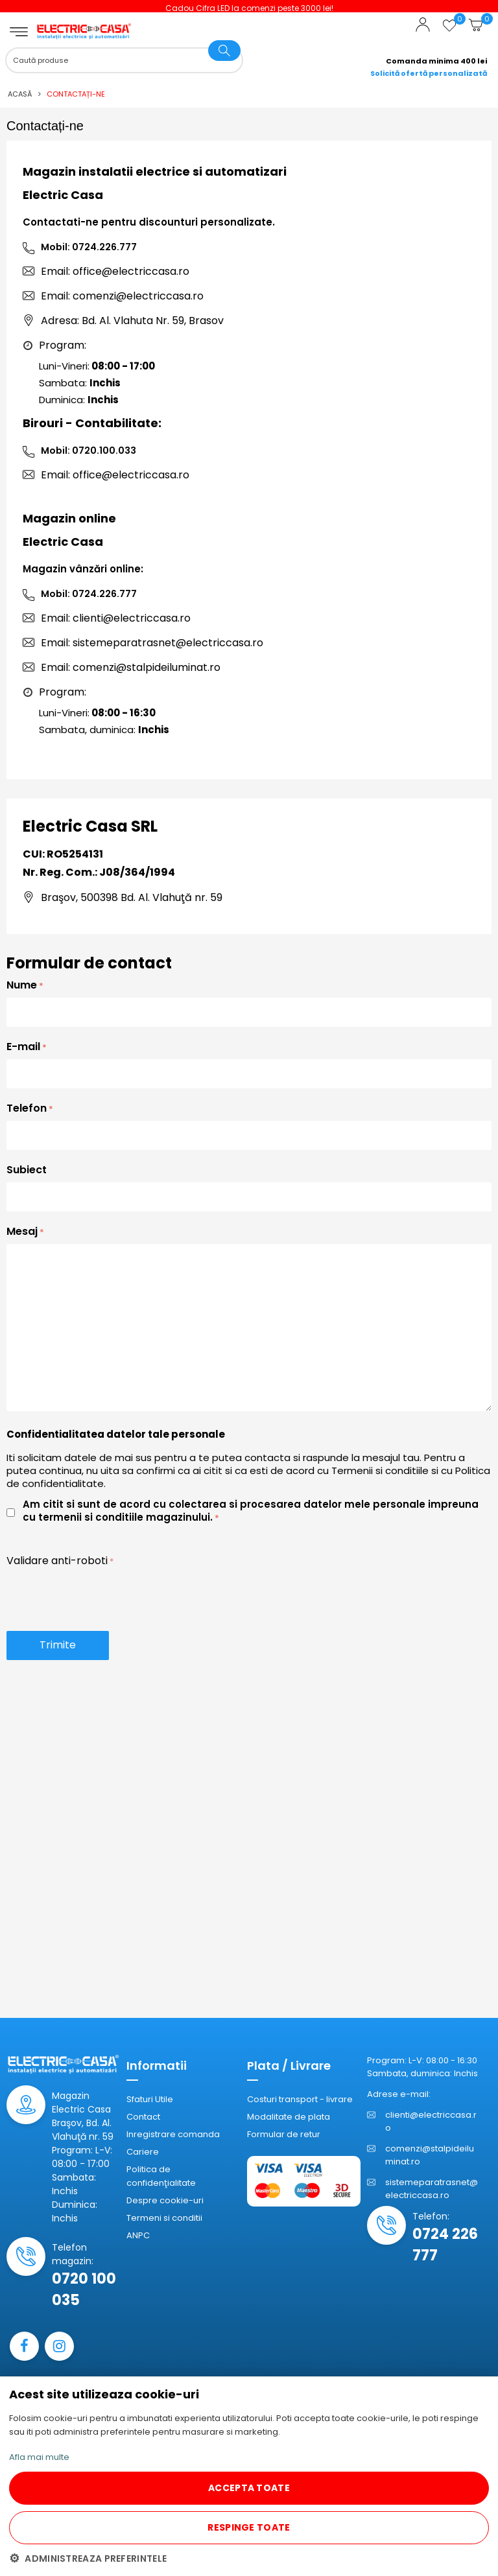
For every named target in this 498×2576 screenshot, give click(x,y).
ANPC (138, 2235)
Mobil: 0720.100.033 (88, 450)
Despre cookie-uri (165, 2200)
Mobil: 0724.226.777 (89, 246)
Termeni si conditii (164, 2218)
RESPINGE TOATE (249, 2527)
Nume (21, 985)
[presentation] (105, 1598)
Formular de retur (283, 2134)
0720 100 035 (84, 2289)
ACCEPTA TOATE (249, 2487)
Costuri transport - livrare (300, 2099)
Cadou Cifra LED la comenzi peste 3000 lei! (273, 8)
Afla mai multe (39, 2457)
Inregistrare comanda (173, 2134)
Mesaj (22, 1231)
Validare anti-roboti (57, 1560)
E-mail (23, 1046)
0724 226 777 (445, 2245)
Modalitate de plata (288, 2117)
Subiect (26, 1169)
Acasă (20, 94)
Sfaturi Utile (149, 2099)
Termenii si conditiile (380, 1470)
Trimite (58, 1644)
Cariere (142, 2152)
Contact (143, 2117)
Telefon (26, 1108)
